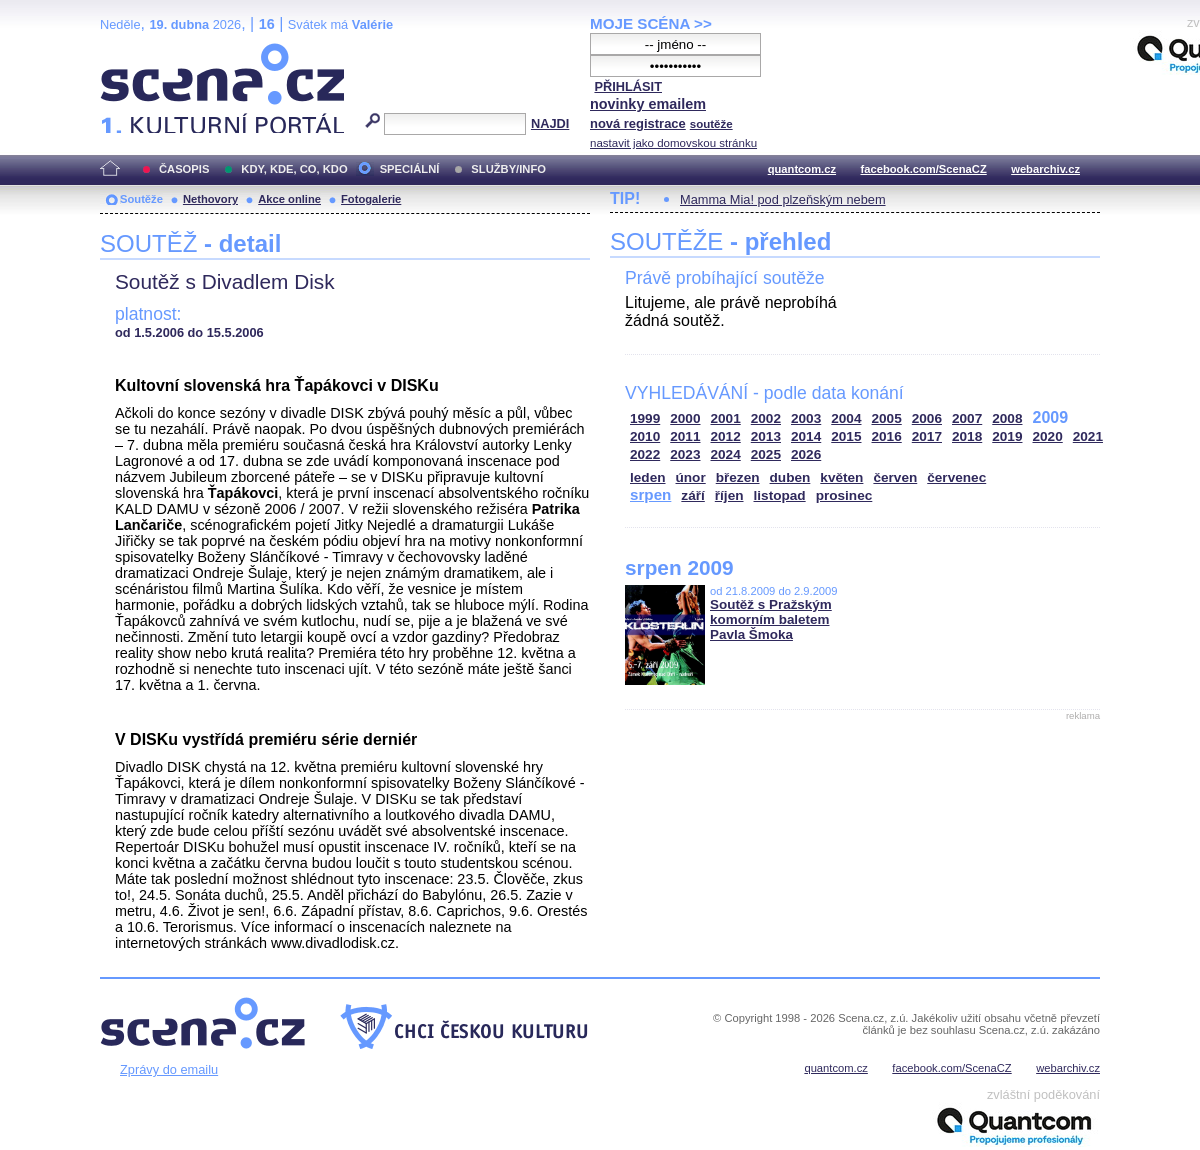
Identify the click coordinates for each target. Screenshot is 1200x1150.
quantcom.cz (802, 169)
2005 (887, 418)
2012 (726, 436)
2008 (1007, 418)
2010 (645, 436)
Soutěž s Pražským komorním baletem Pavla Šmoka (771, 619)
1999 (645, 418)
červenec (956, 477)
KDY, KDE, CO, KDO (294, 169)
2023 (685, 454)
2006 (927, 418)
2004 (846, 418)
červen (895, 477)
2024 (726, 454)
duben (790, 477)
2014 (806, 436)
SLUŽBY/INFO (508, 169)
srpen (650, 494)
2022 (645, 454)
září (692, 495)
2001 (726, 418)
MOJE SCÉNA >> (651, 23)
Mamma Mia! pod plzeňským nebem (783, 199)
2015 (846, 436)
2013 (766, 436)
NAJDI (550, 123)
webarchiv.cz (1045, 169)
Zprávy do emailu (169, 1069)
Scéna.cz (134, 51)
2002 (766, 418)
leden (648, 477)
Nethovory (210, 199)
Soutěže (141, 199)
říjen (729, 495)
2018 (967, 436)
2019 (1007, 436)
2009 (1051, 417)
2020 (1048, 436)
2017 (927, 436)
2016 (887, 436)
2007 (967, 418)
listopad (780, 495)
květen (841, 477)
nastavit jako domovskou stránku (673, 143)
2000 (685, 418)
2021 (1088, 436)
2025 (766, 454)
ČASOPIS (184, 169)
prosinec (844, 495)
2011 (685, 436)
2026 (806, 454)
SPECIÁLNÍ (410, 169)
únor (691, 477)
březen (738, 477)
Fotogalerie (371, 199)
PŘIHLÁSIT (628, 86)
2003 (806, 418)
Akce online (289, 199)
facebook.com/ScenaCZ (924, 169)
